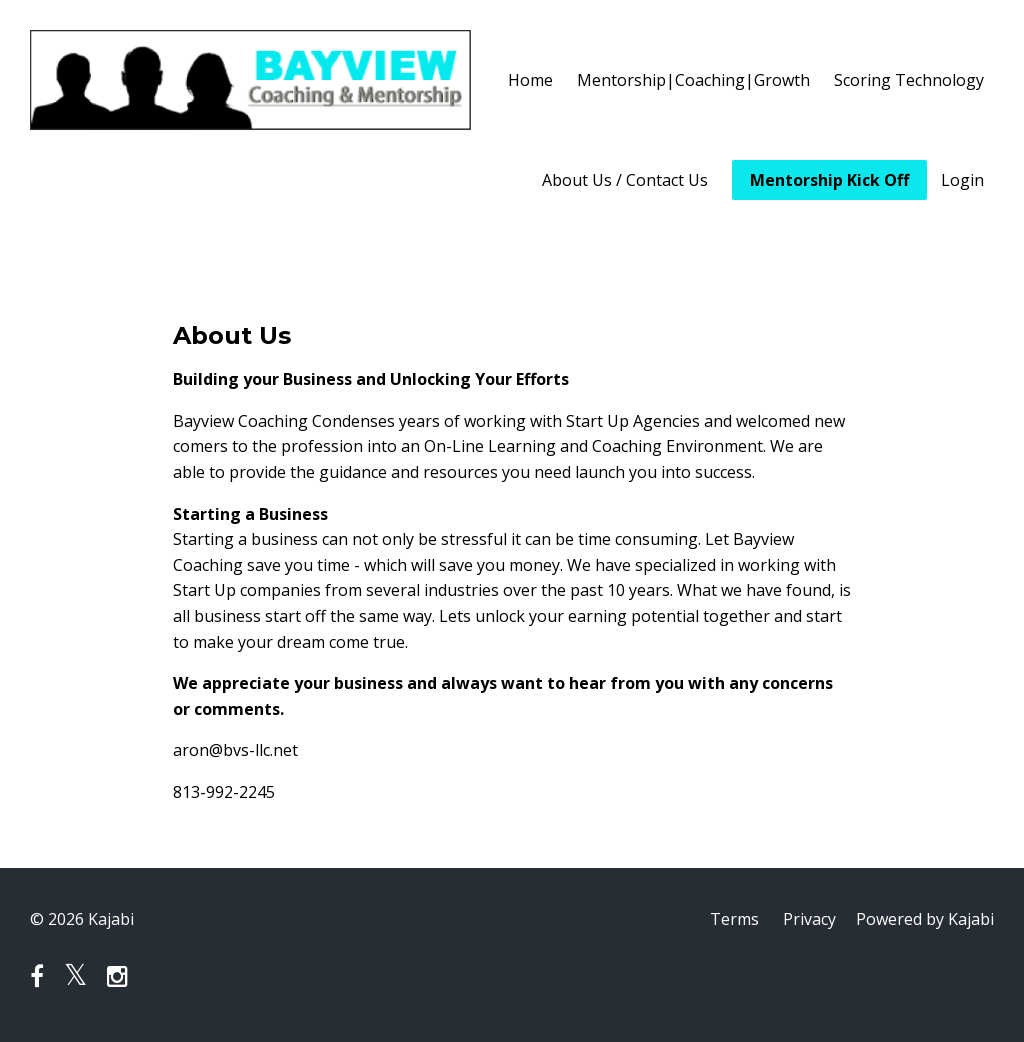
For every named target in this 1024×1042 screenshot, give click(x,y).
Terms (734, 919)
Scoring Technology (909, 80)
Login (962, 180)
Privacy (809, 919)
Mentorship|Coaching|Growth (693, 80)
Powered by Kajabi (925, 919)
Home (530, 80)
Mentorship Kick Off (829, 180)
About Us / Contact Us (625, 180)
